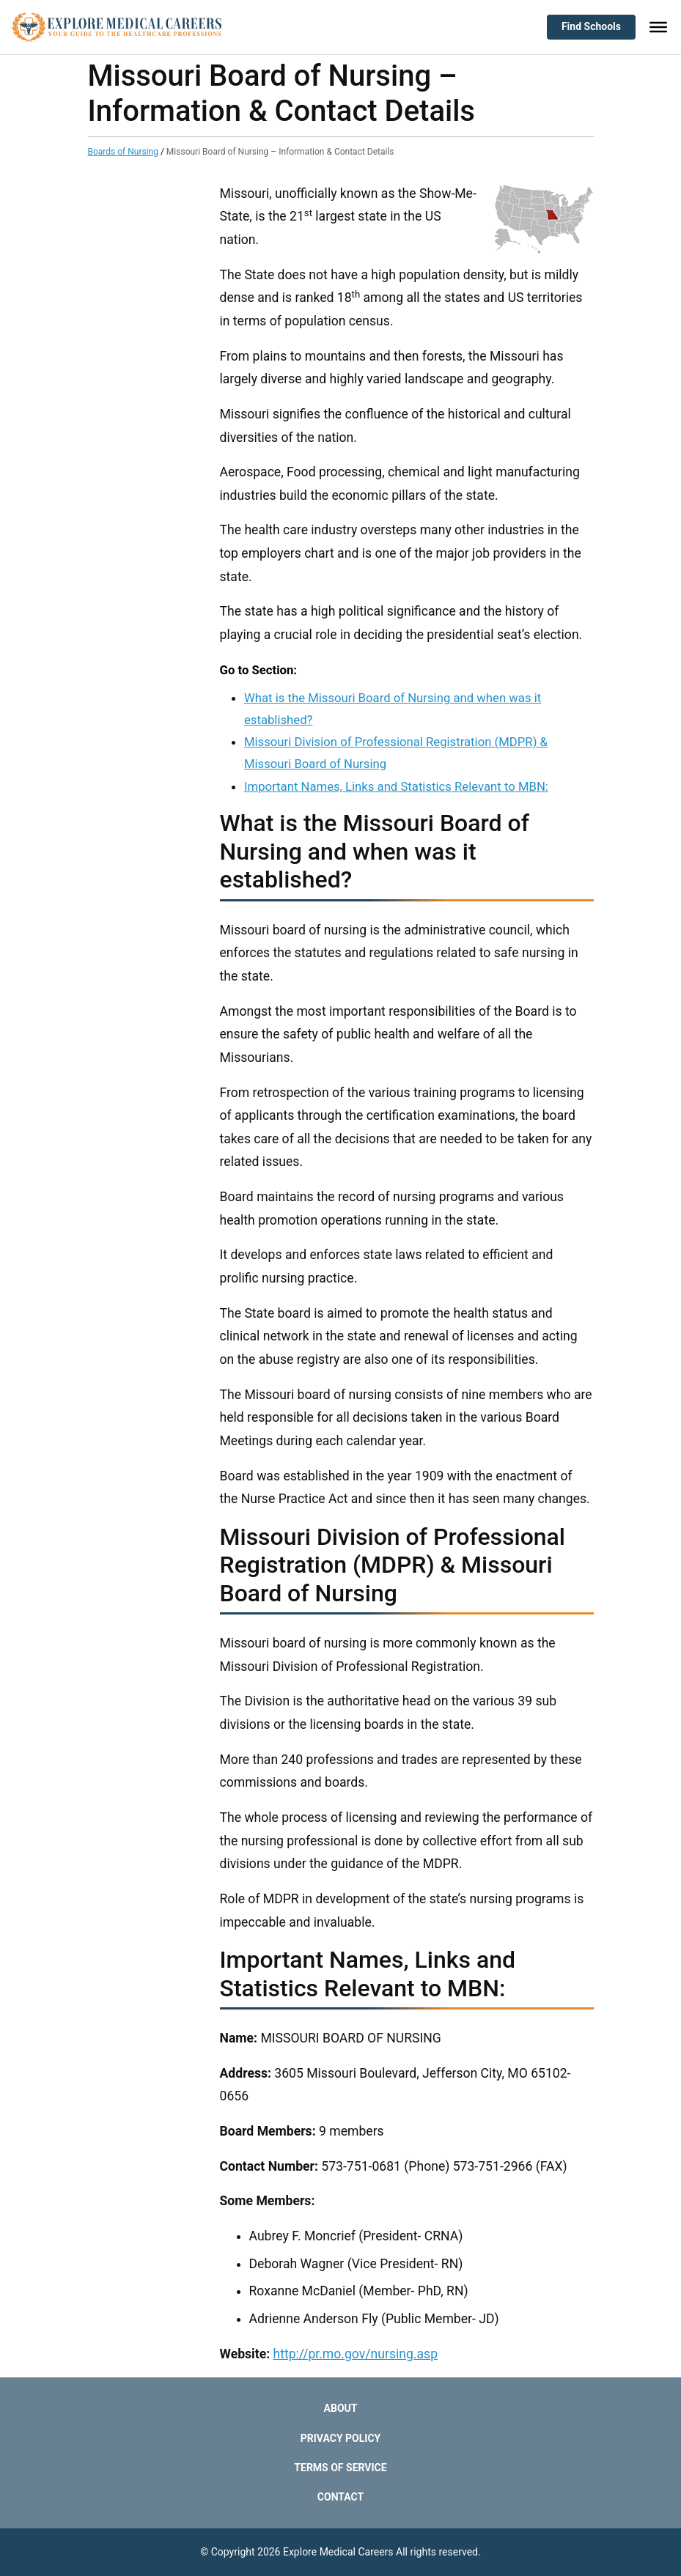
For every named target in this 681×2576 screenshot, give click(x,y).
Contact (340, 2497)
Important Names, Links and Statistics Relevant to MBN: (396, 786)
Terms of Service (340, 2467)
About (341, 2408)
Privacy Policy (341, 2438)
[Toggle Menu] (658, 27)
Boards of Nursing (123, 152)
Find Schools (591, 26)
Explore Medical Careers (338, 2552)
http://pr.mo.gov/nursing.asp (355, 2354)
